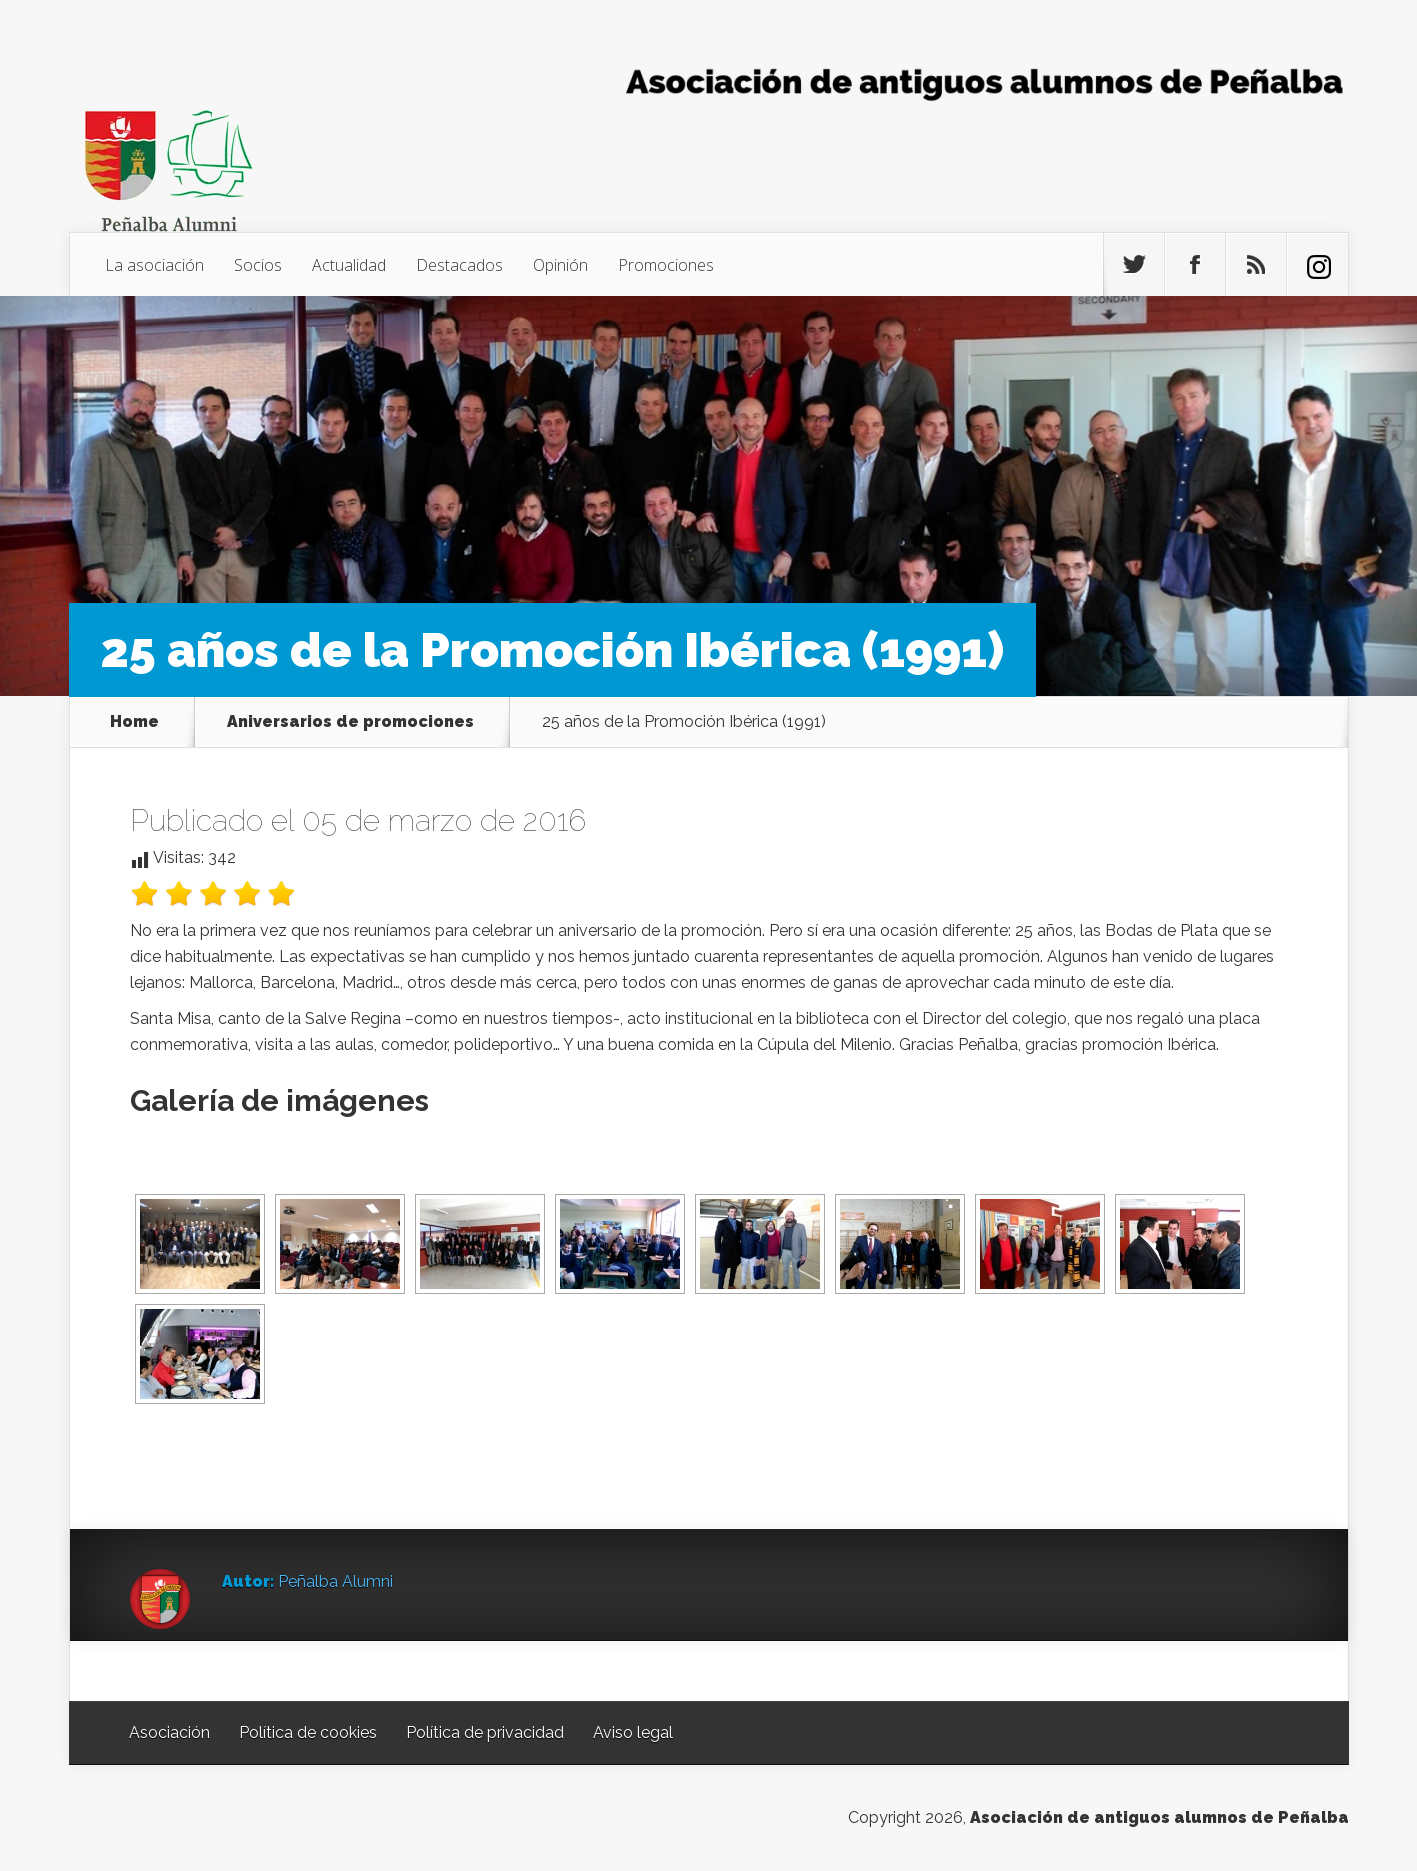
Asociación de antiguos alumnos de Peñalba (1159, 1817)
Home (134, 722)
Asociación (169, 1732)
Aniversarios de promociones (350, 722)
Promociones (666, 265)
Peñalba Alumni (335, 1581)
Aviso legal (633, 1732)
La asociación (154, 265)
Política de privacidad (485, 1732)
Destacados (459, 265)
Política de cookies (308, 1732)
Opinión (560, 265)
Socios (258, 265)
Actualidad (349, 265)
